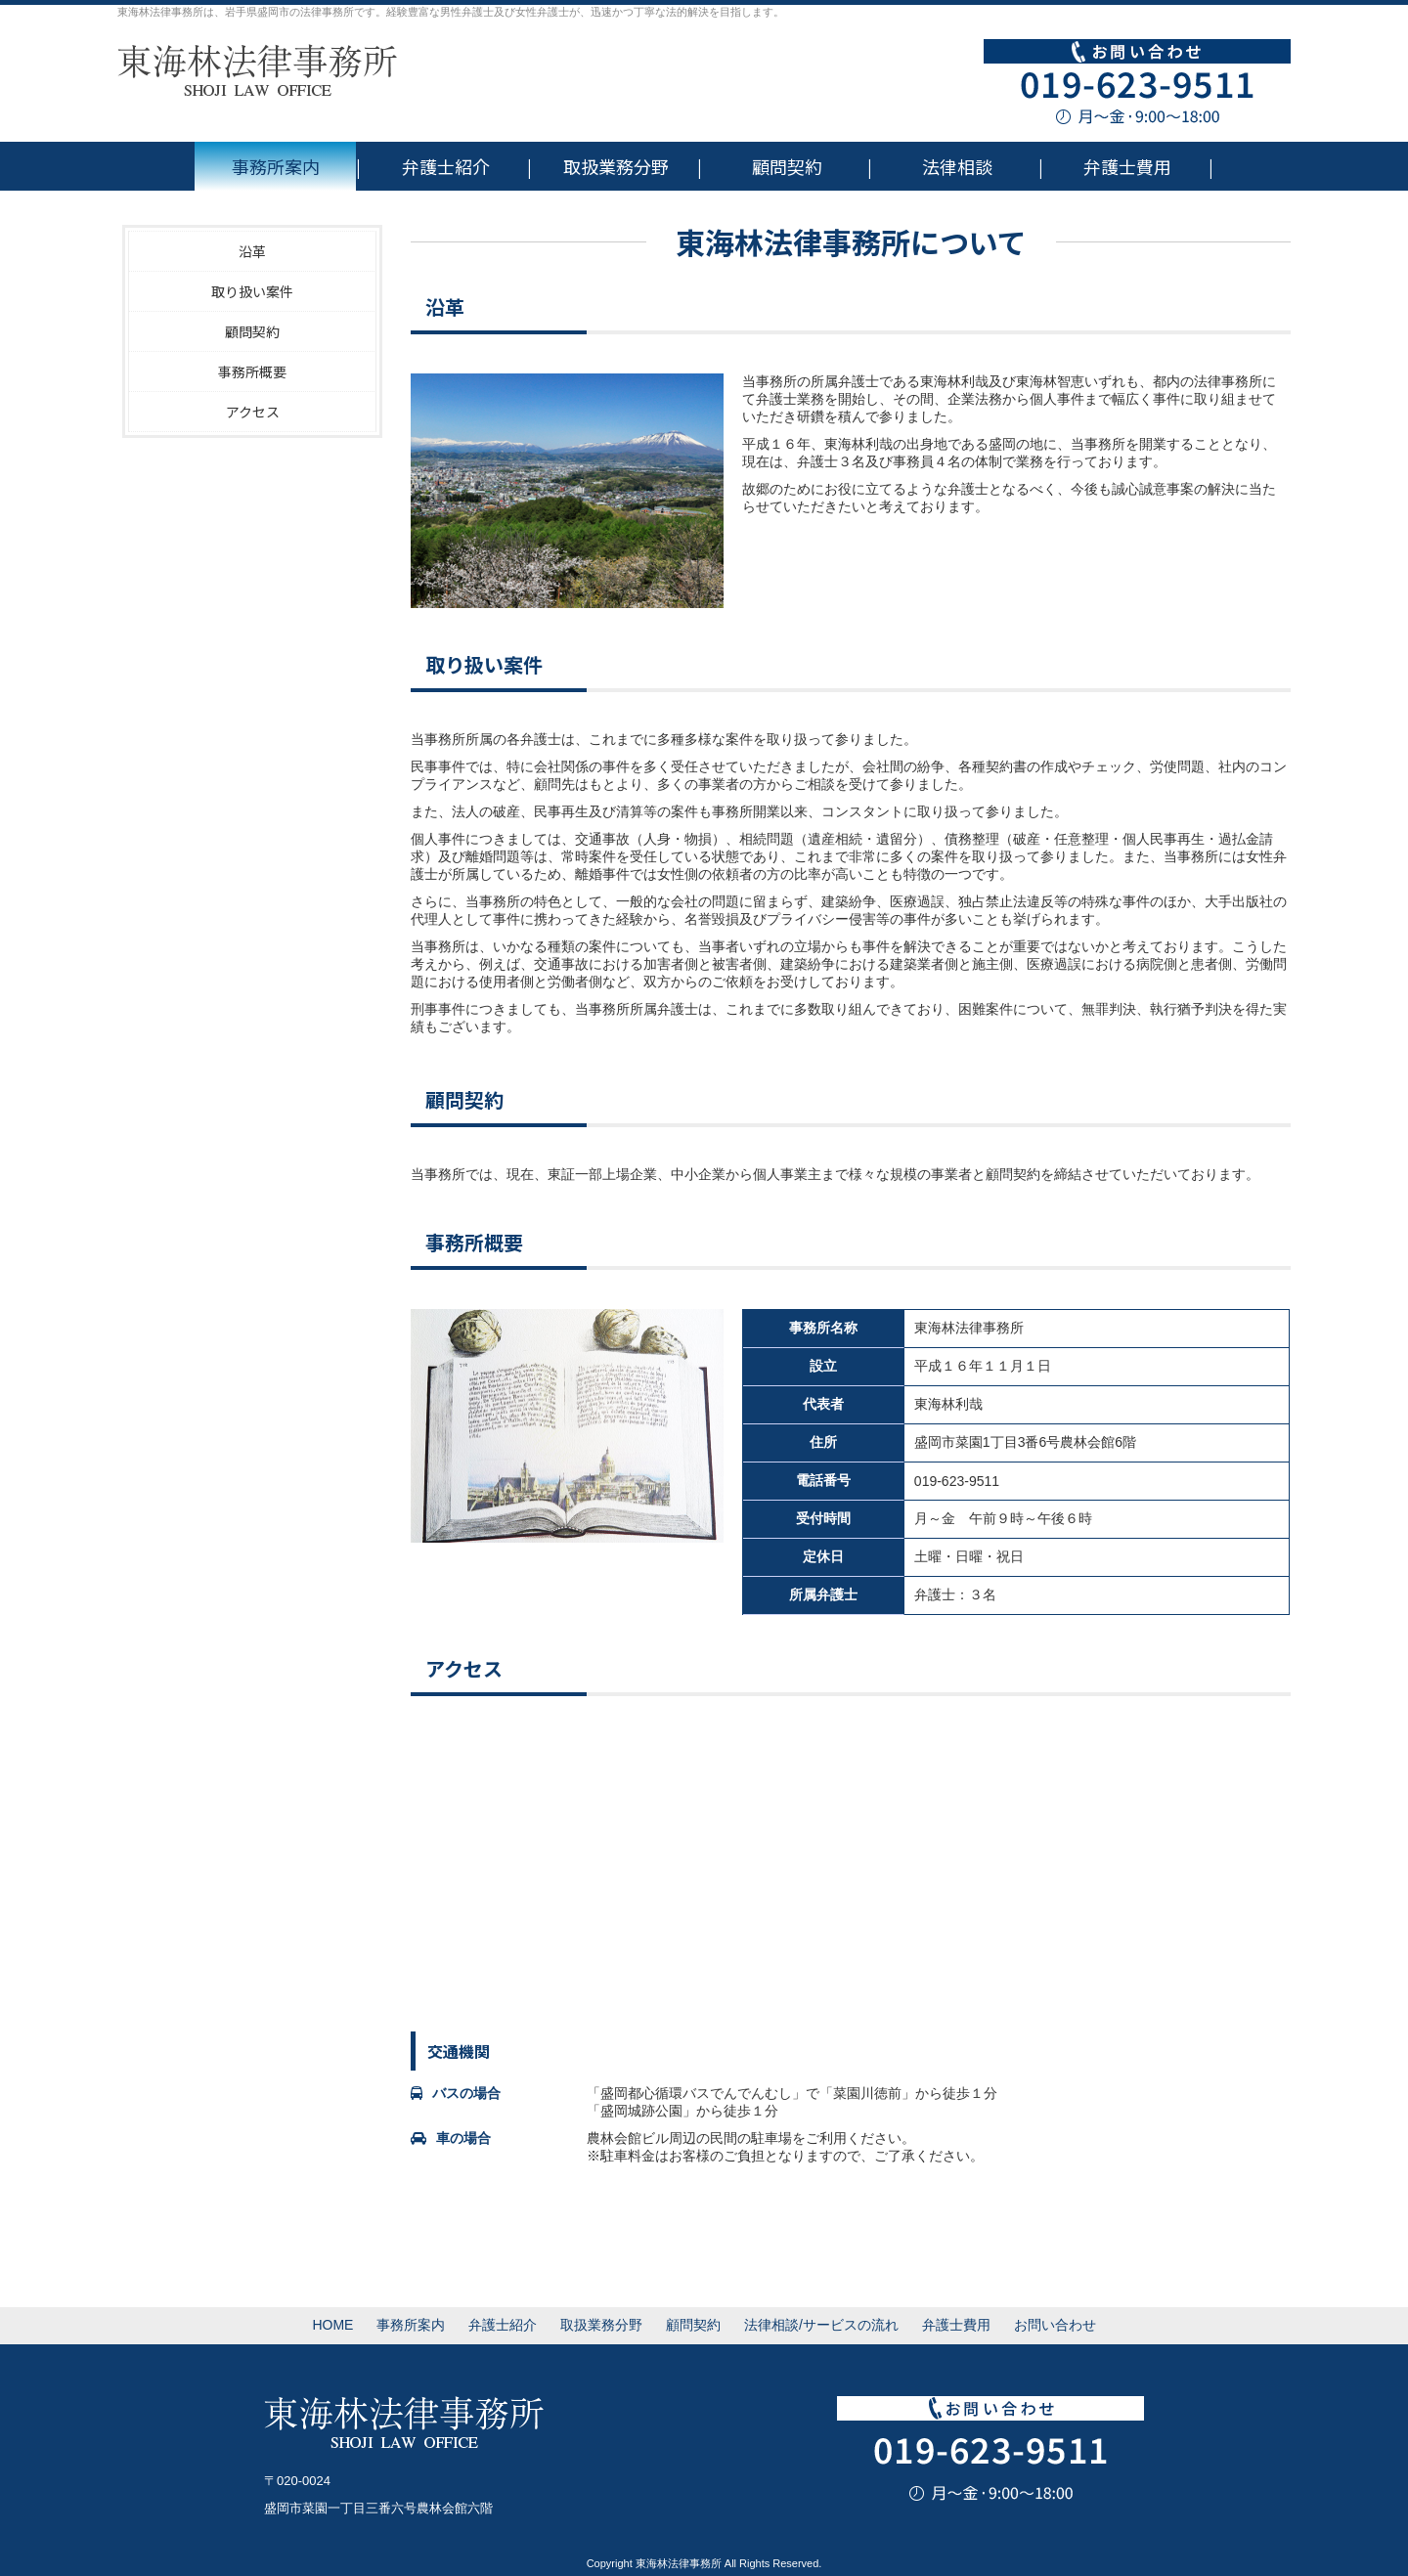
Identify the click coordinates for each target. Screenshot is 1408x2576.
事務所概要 (252, 371)
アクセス (253, 411)
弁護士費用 (1127, 166)
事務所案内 (276, 166)
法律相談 (957, 166)
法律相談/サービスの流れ (821, 2325)
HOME (332, 2325)
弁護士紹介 (446, 166)
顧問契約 (787, 166)
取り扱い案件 (252, 291)
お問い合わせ (1055, 2325)
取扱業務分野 (616, 166)
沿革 (252, 251)
